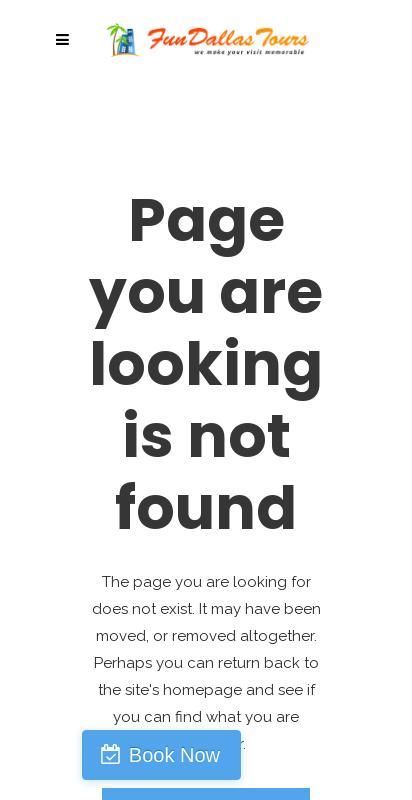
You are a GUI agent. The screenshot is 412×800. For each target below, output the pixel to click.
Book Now (174, 755)
